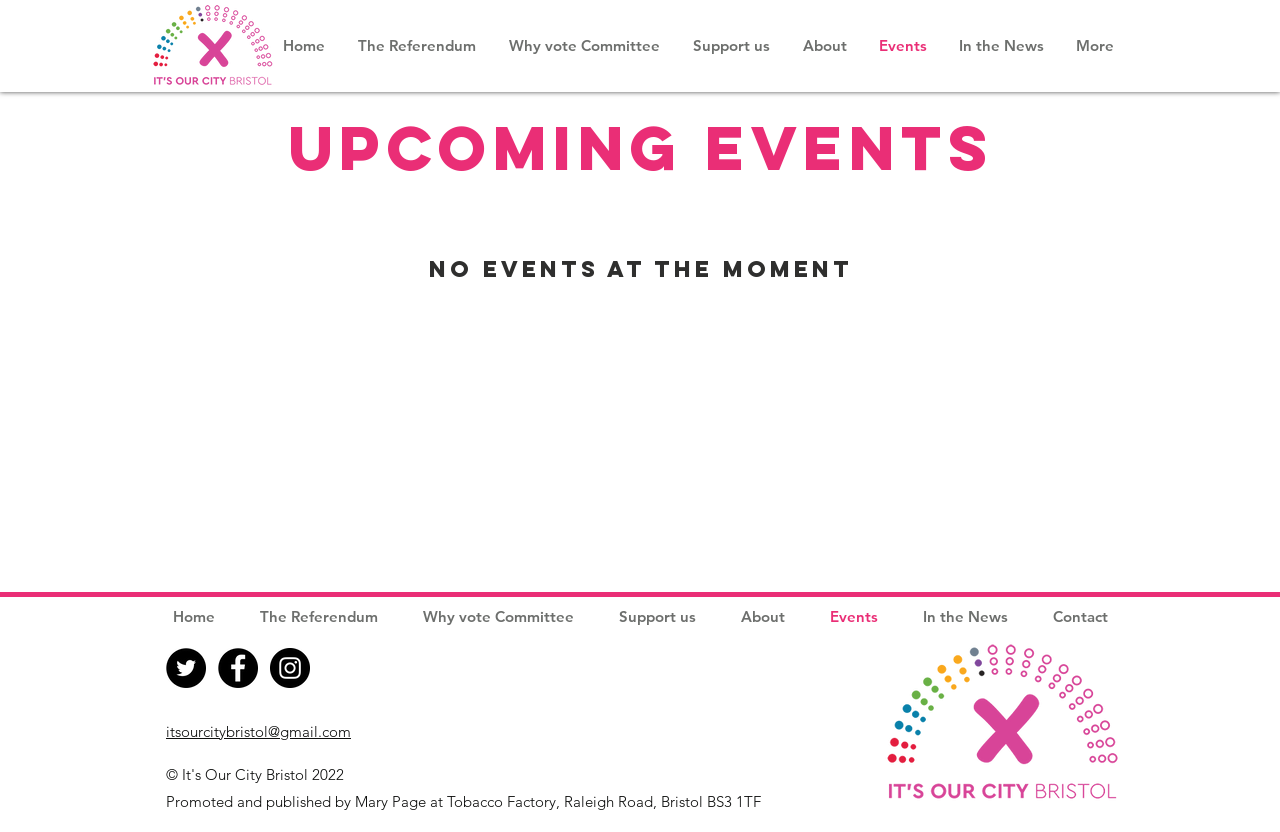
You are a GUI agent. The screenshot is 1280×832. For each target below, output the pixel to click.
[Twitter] (186, 668)
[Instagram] (290, 668)
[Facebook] (238, 668)
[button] (824, 45)
